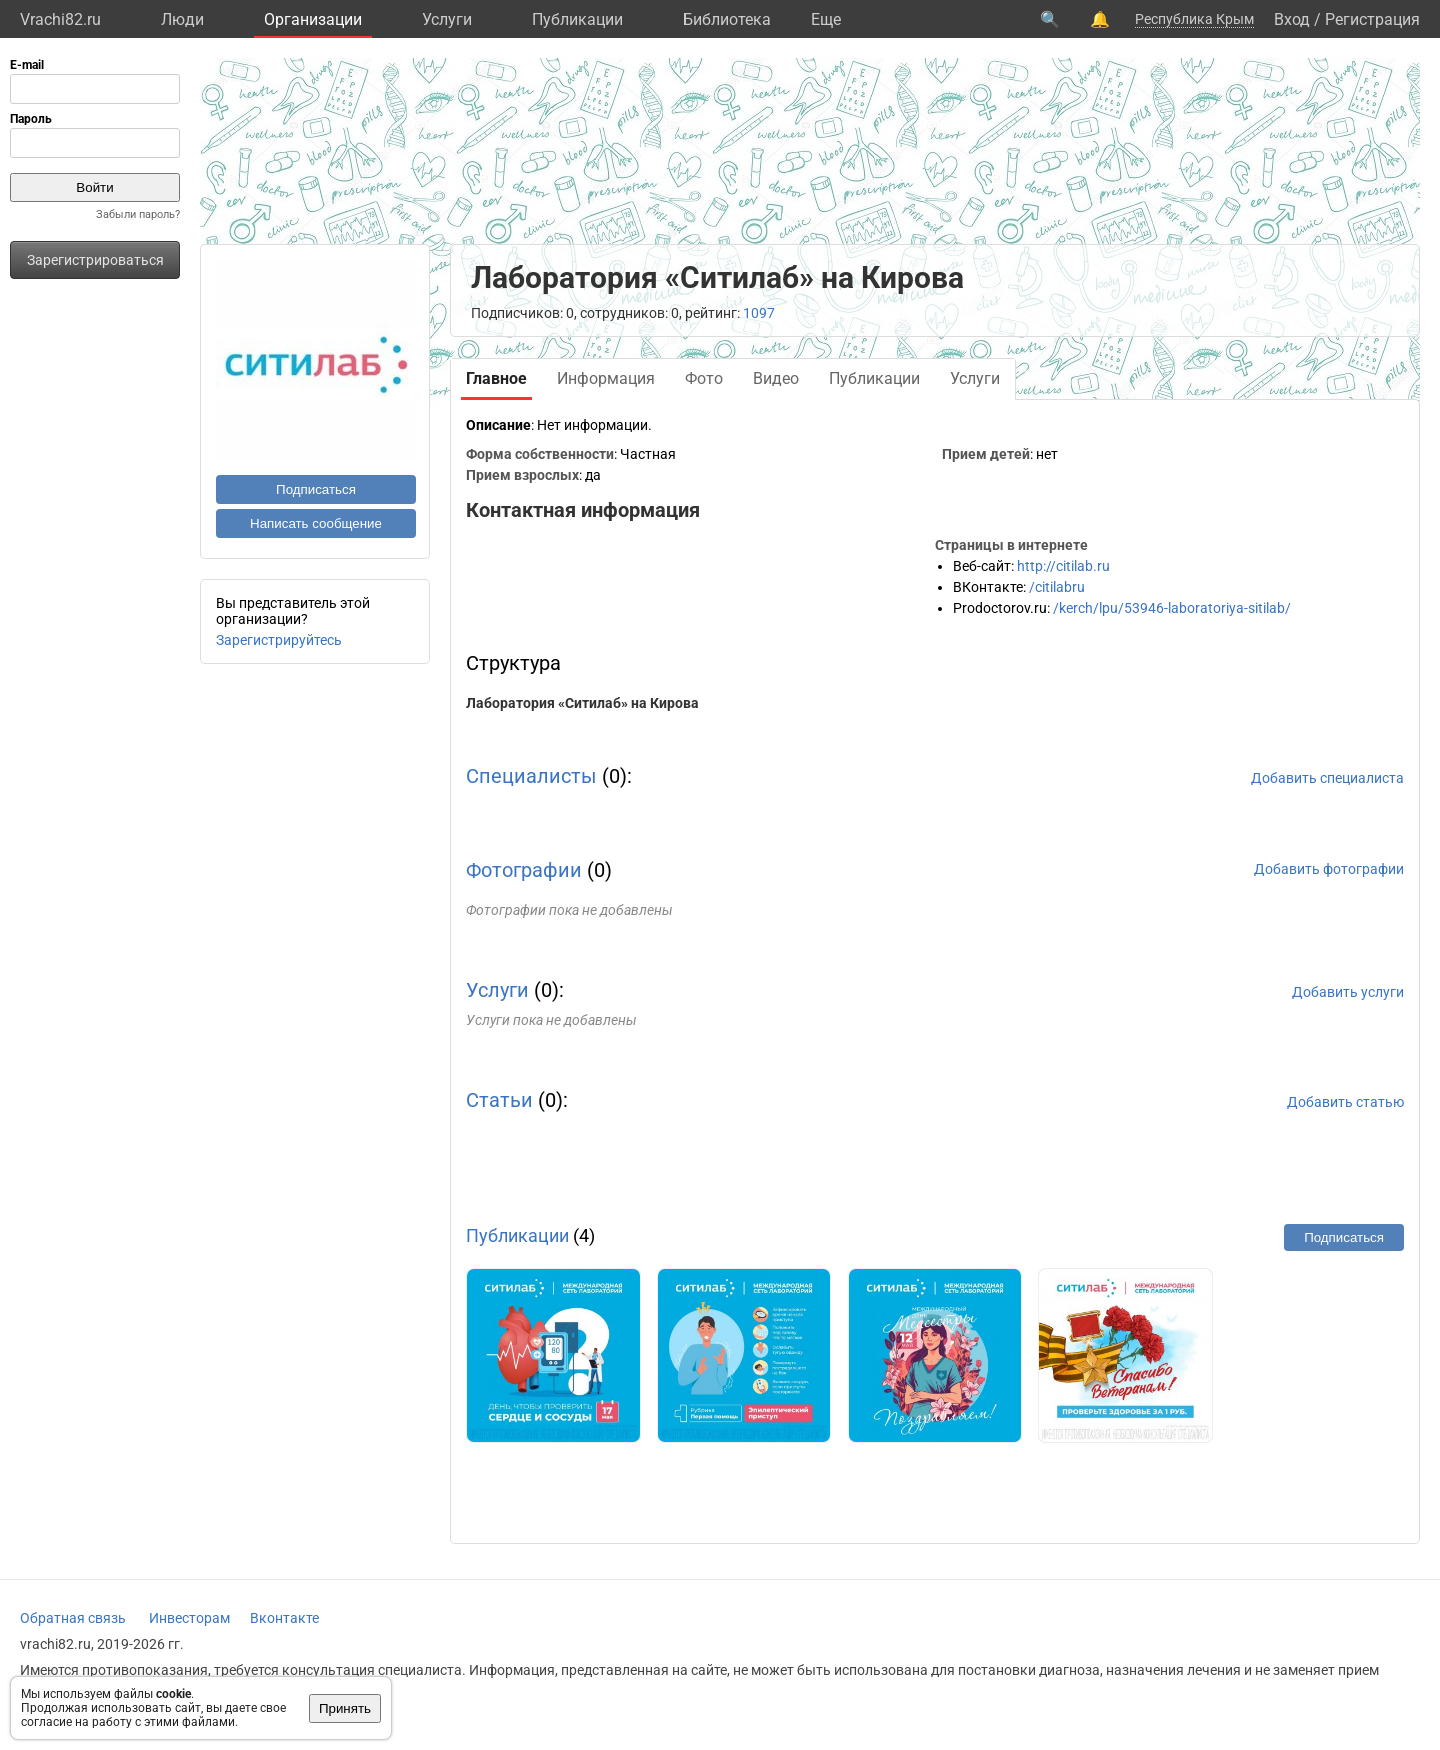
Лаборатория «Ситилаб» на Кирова (582, 703)
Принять (345, 1708)
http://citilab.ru (1063, 566)
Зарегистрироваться (95, 260)
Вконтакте (284, 1618)
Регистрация (1372, 19)
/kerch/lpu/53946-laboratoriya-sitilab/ (1172, 608)
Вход (1292, 19)
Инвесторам (189, 1618)
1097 (759, 313)
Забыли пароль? (138, 214)
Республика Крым (1194, 19)
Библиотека (727, 19)
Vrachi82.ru (60, 19)
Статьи (499, 1100)
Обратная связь (73, 1618)
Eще (826, 19)
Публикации (577, 19)
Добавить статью (1345, 1102)
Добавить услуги (1348, 992)
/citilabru (1057, 587)
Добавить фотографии (1329, 869)
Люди (182, 19)
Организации (313, 19)
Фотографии (524, 870)
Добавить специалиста (1327, 778)
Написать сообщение (316, 523)
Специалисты (531, 776)
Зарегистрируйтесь (279, 640)
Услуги (447, 19)
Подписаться (316, 489)
